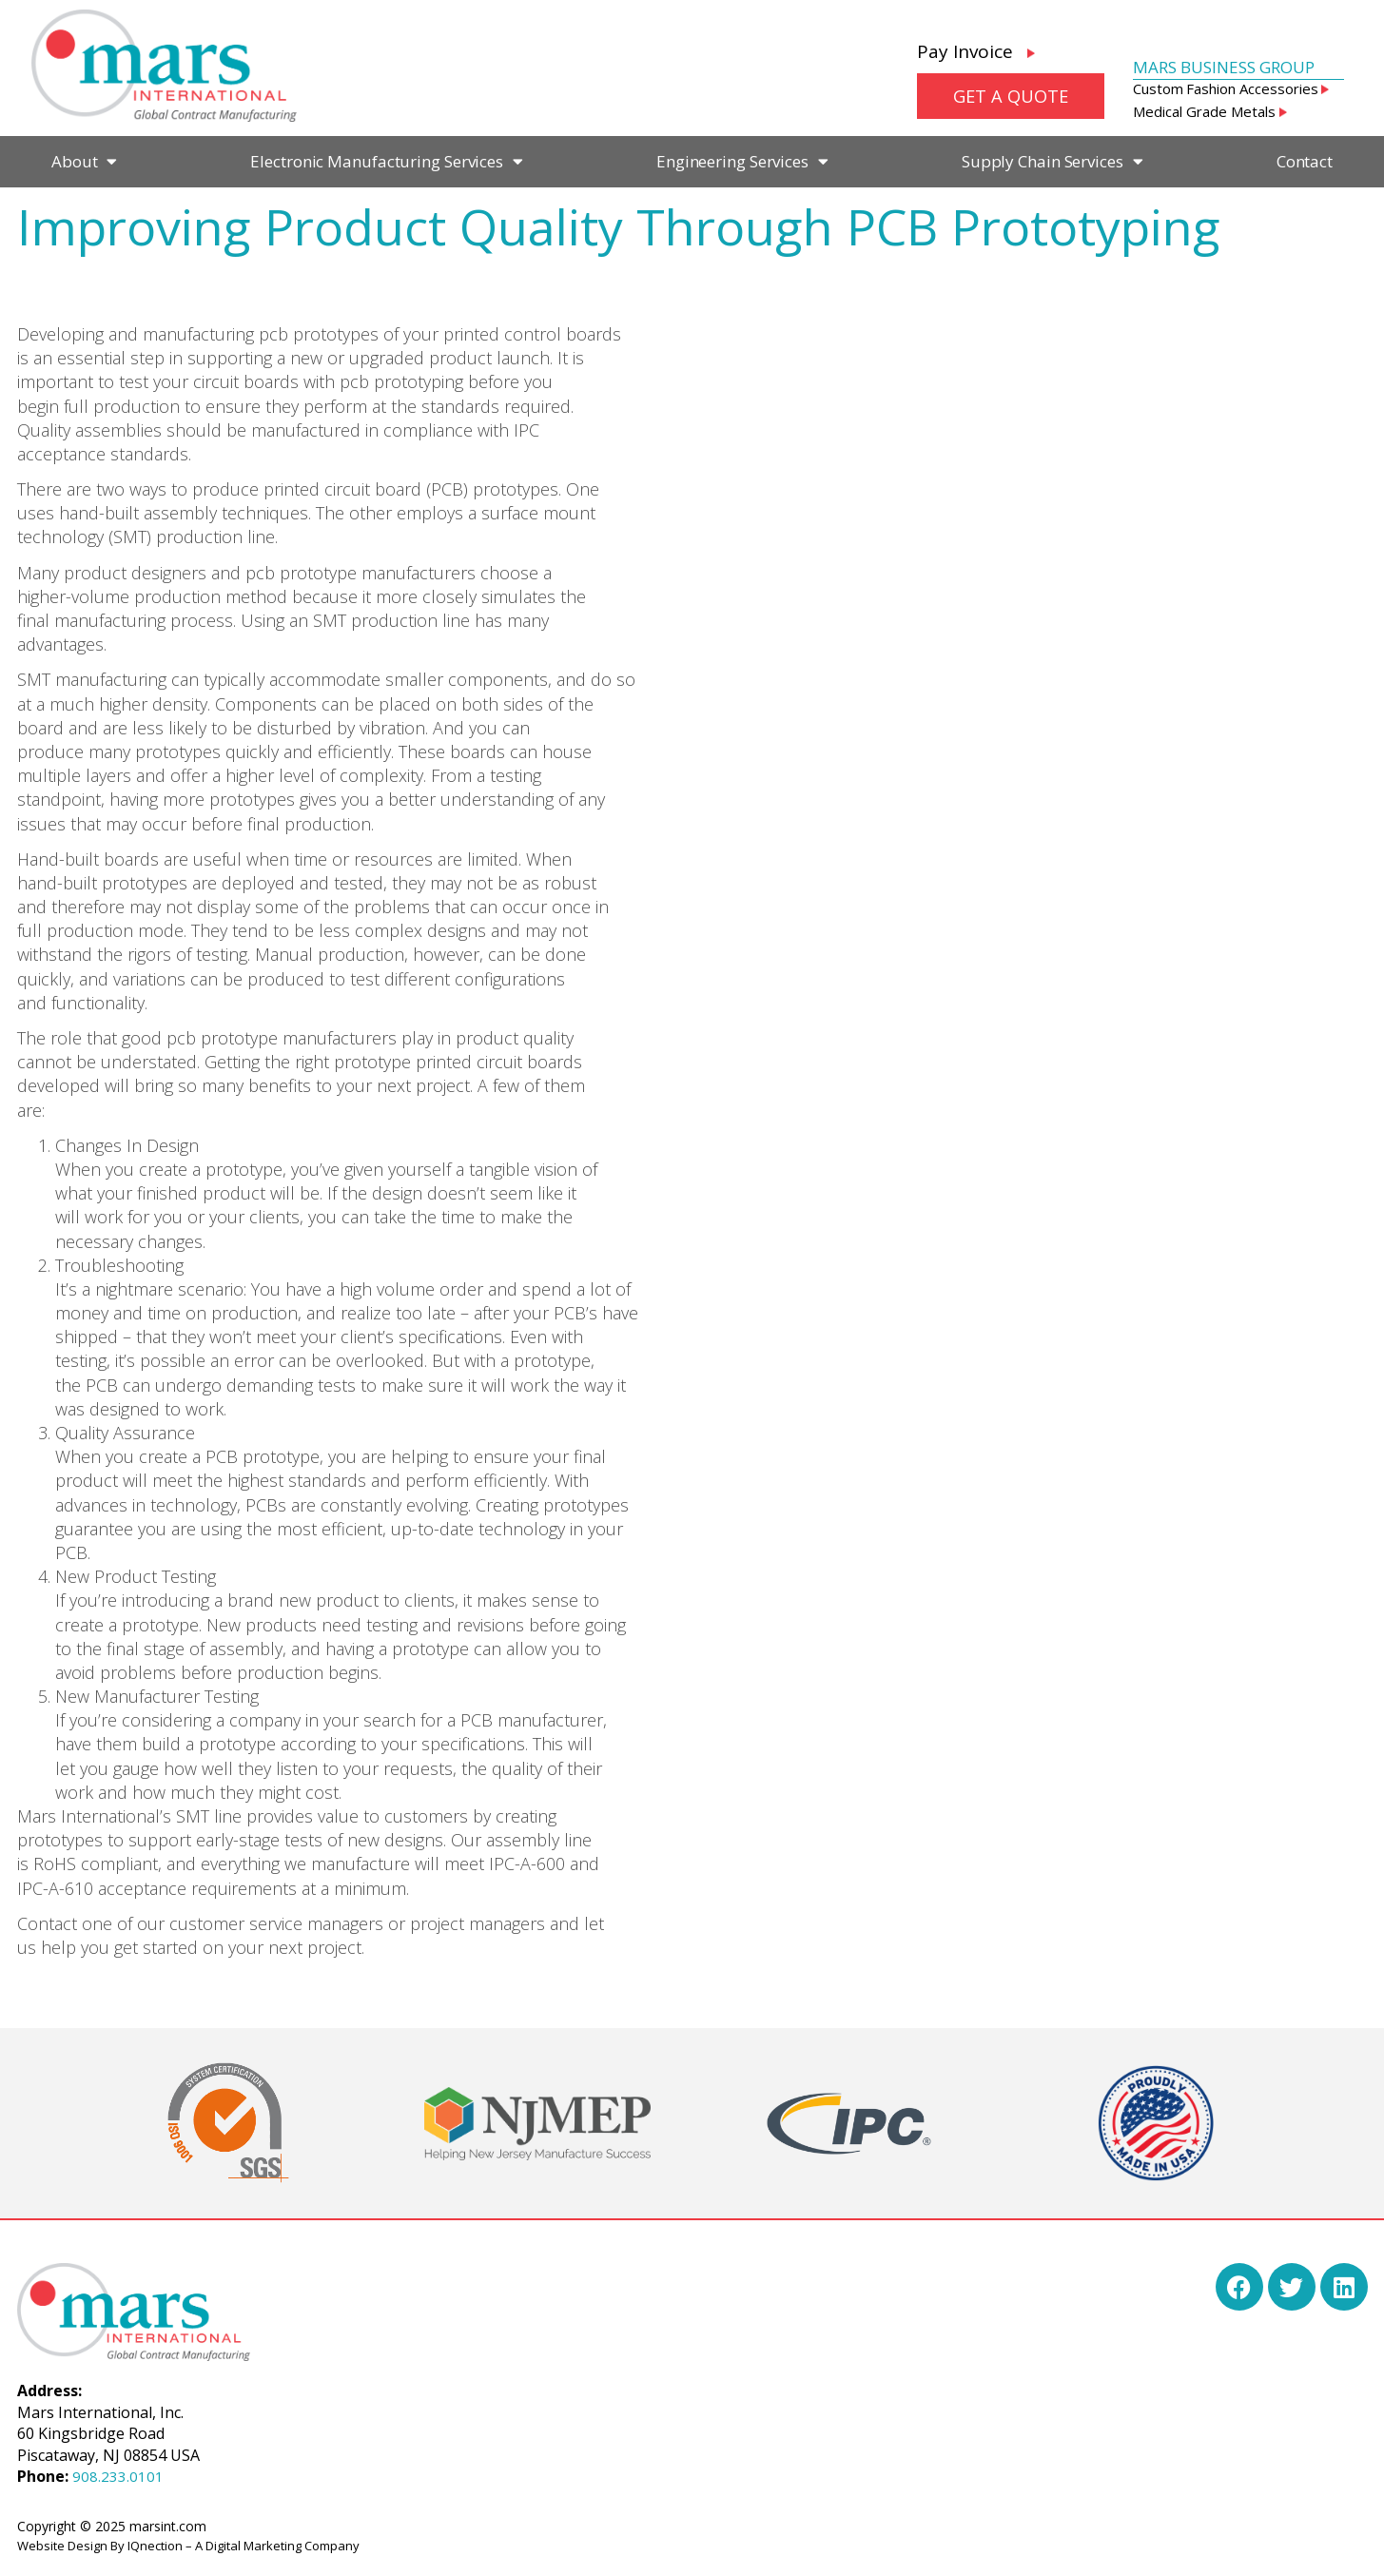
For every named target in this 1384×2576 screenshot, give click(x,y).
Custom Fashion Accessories (1231, 88)
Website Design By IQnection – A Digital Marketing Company (188, 2545)
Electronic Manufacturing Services (386, 161)
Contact (1305, 161)
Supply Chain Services (1052, 161)
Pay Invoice (976, 51)
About (84, 161)
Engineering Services (742, 161)
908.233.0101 (118, 2476)
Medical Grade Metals (1210, 111)
